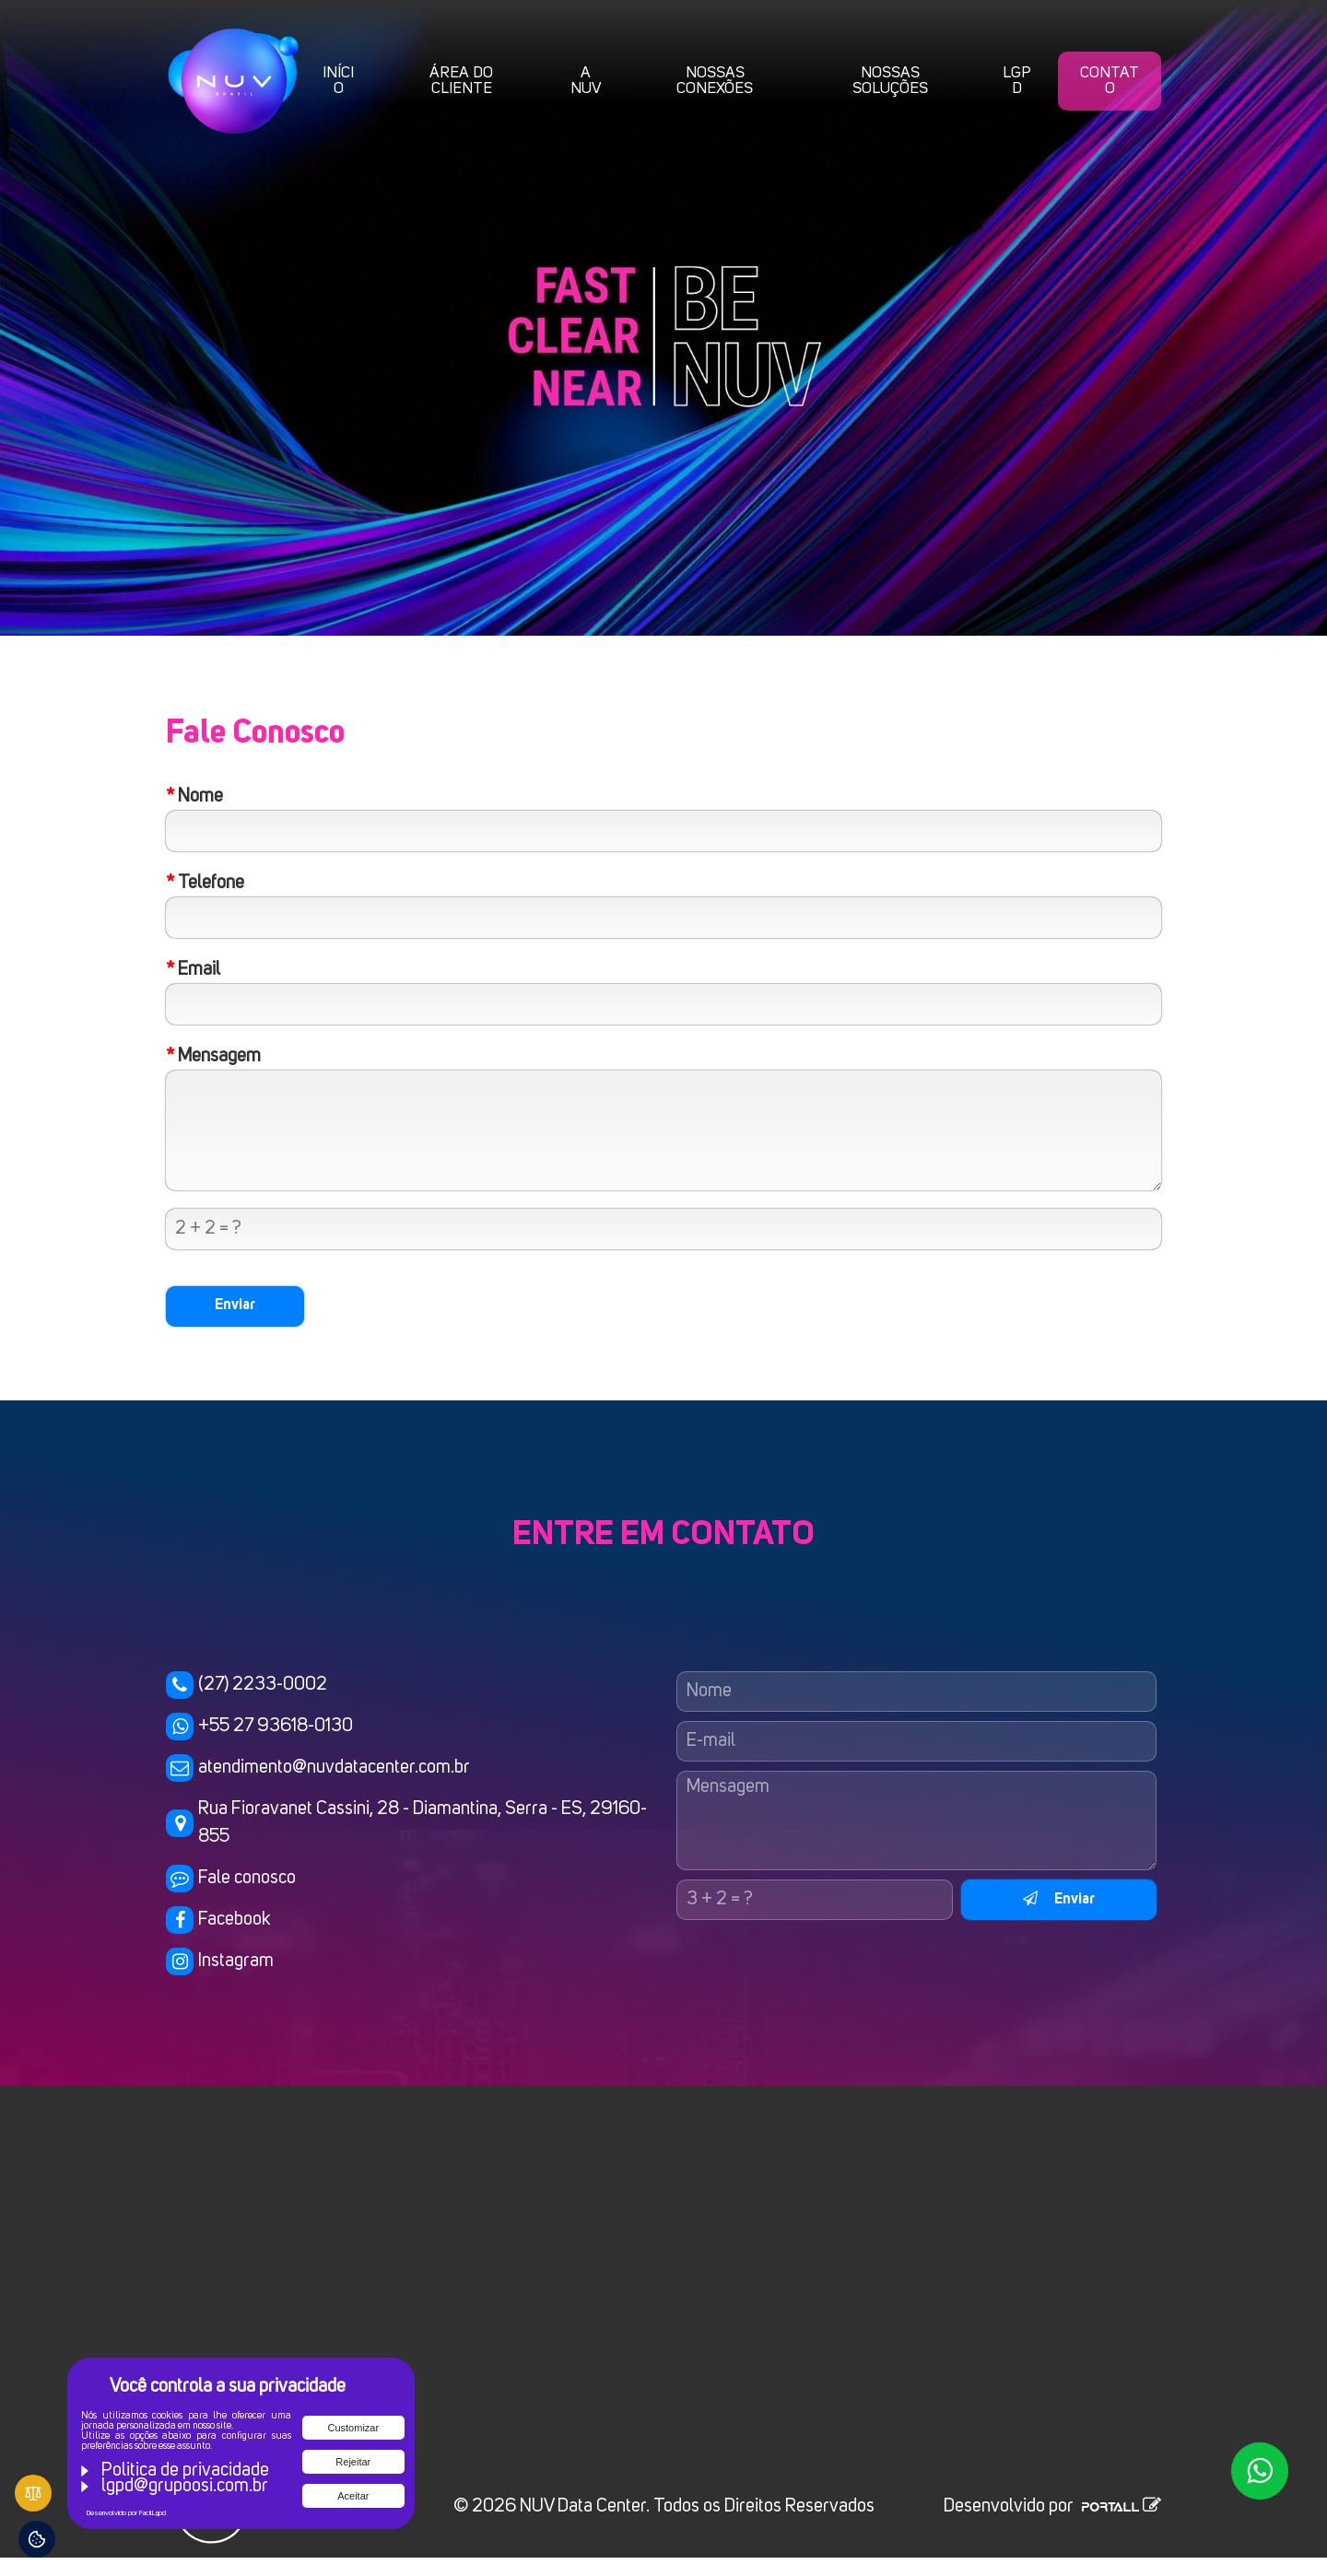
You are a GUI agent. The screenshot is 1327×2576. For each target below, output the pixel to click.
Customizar (354, 2427)
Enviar (1059, 1899)
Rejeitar (352, 2461)
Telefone (205, 883)
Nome (194, 797)
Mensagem (213, 1057)
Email (193, 970)
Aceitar (353, 2495)
